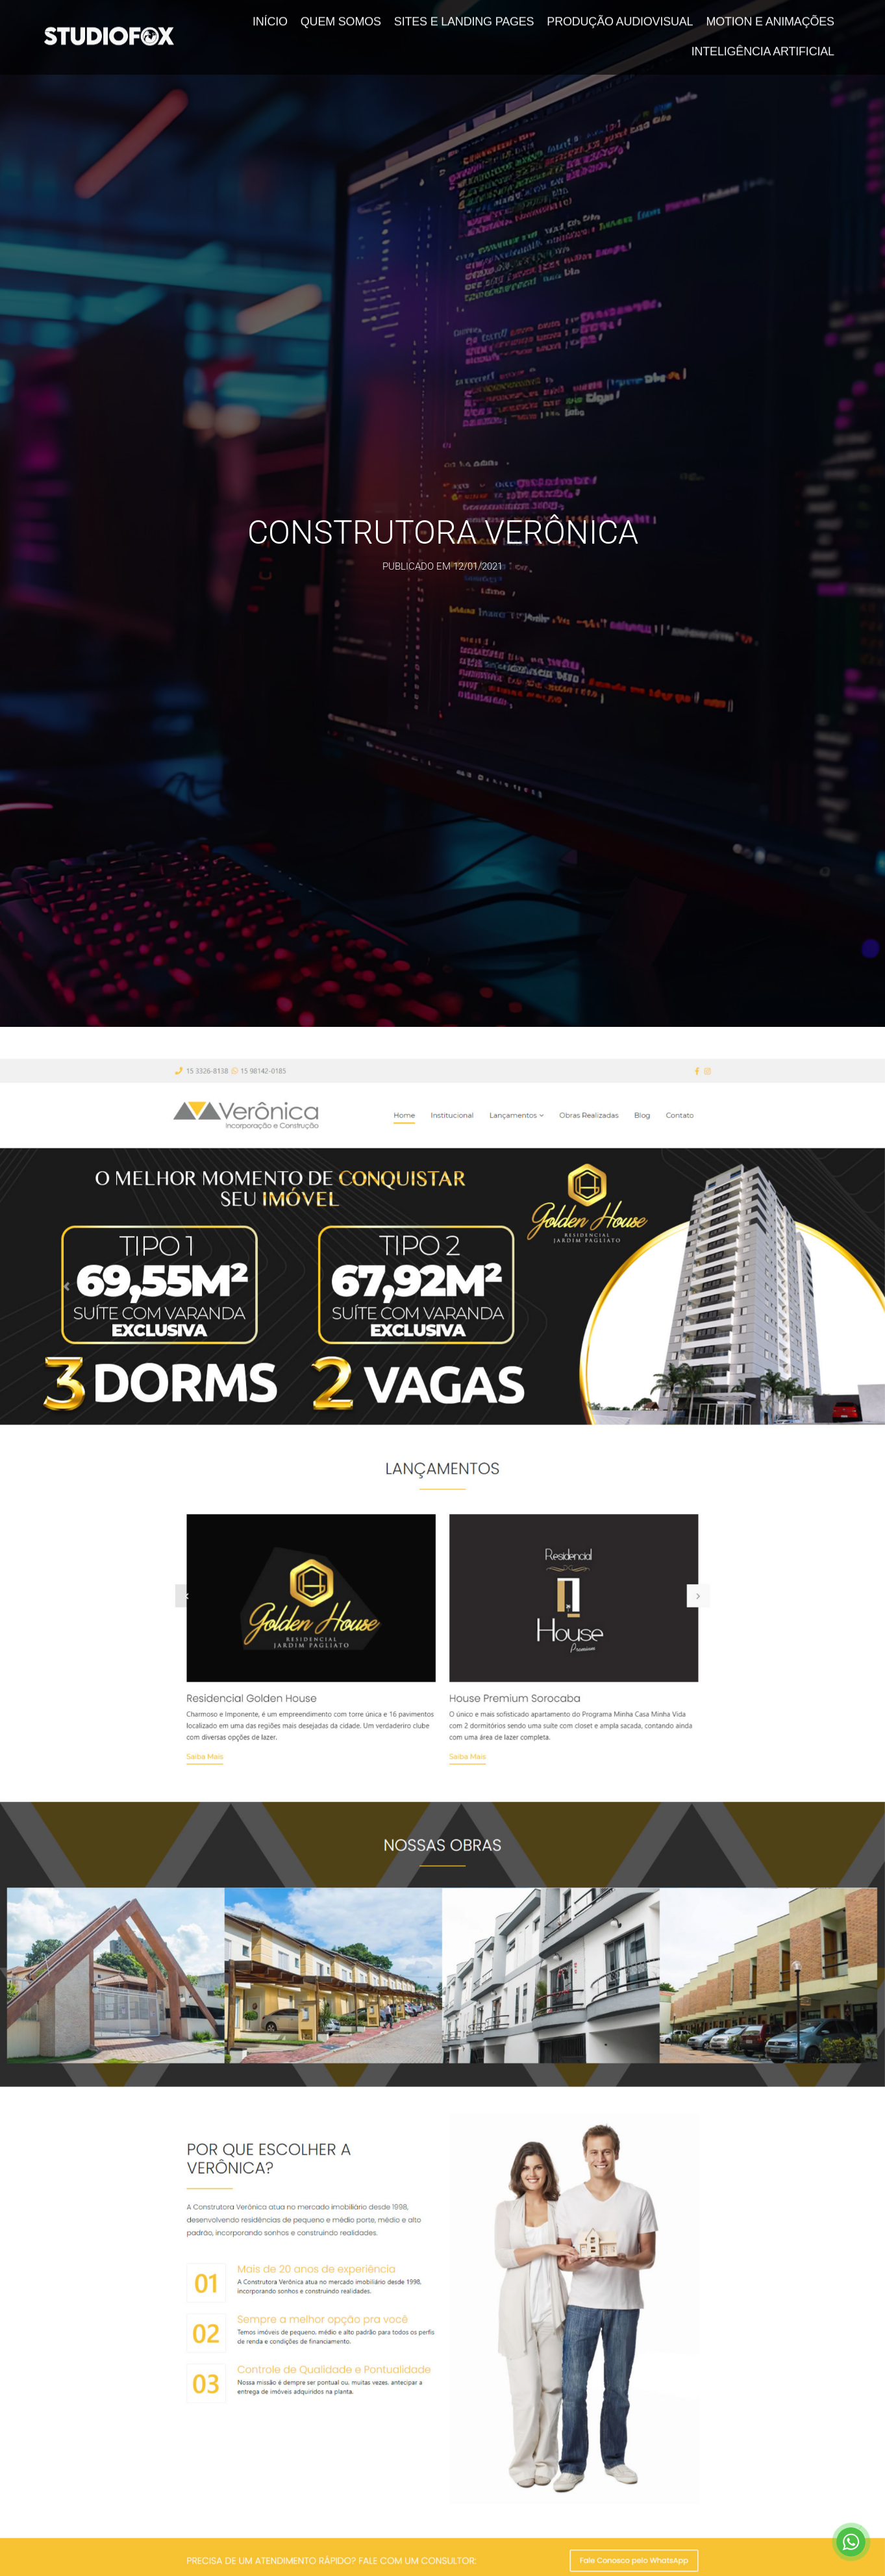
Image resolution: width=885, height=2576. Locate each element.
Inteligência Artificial (763, 41)
